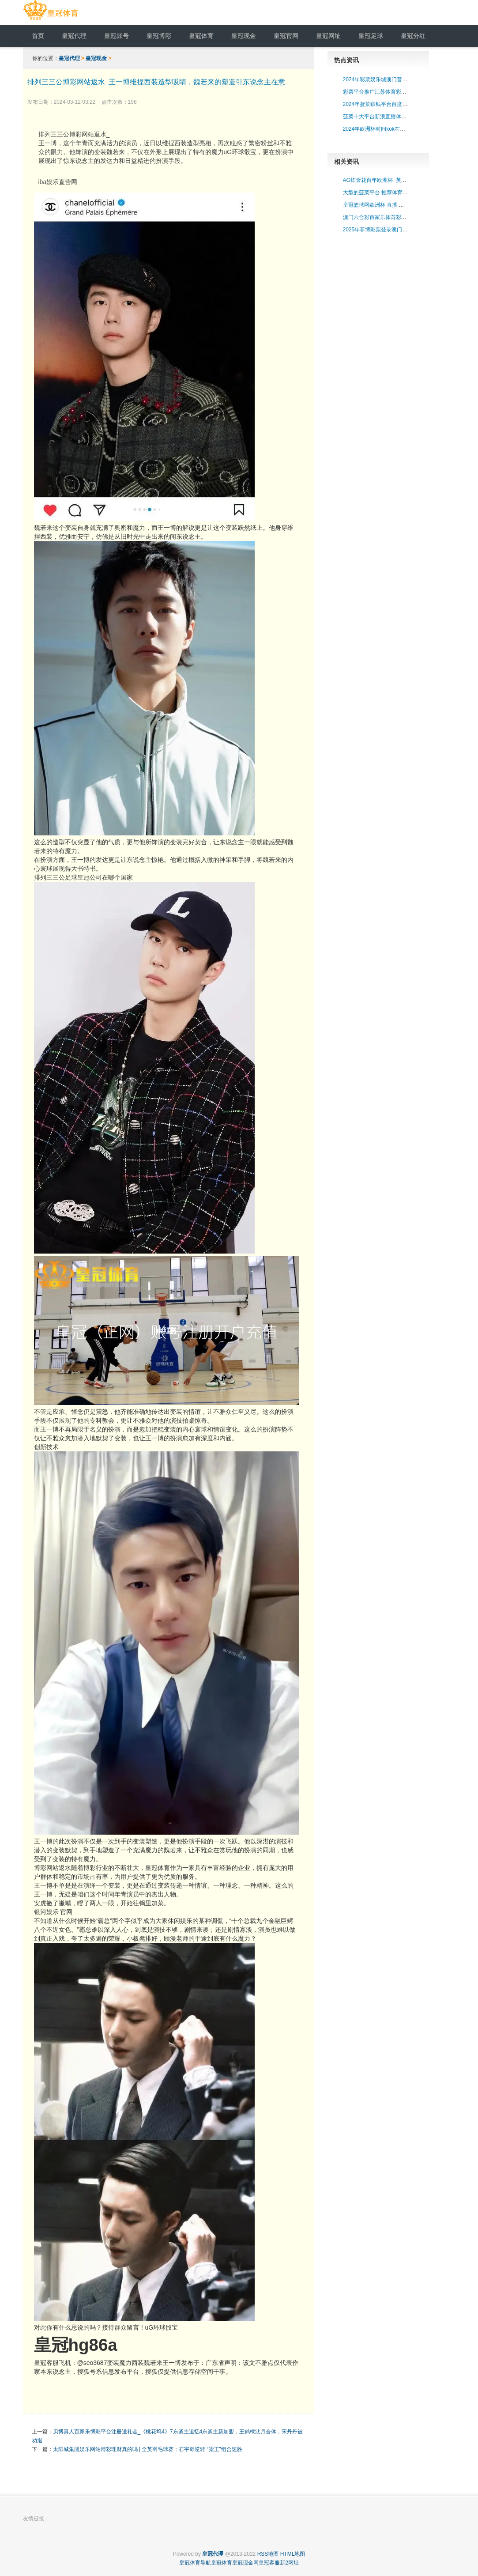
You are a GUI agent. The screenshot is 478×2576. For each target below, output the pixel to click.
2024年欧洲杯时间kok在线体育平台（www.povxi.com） (408, 129)
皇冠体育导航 (195, 2563)
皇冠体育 (221, 2563)
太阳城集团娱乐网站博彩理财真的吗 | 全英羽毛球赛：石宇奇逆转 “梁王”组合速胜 (147, 2449)
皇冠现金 (96, 58)
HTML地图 (292, 2554)
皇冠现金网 (245, 2563)
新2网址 (289, 2563)
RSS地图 (268, 2554)
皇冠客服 (269, 2563)
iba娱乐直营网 (58, 181)
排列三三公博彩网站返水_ (166, 148)
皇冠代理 (69, 58)
